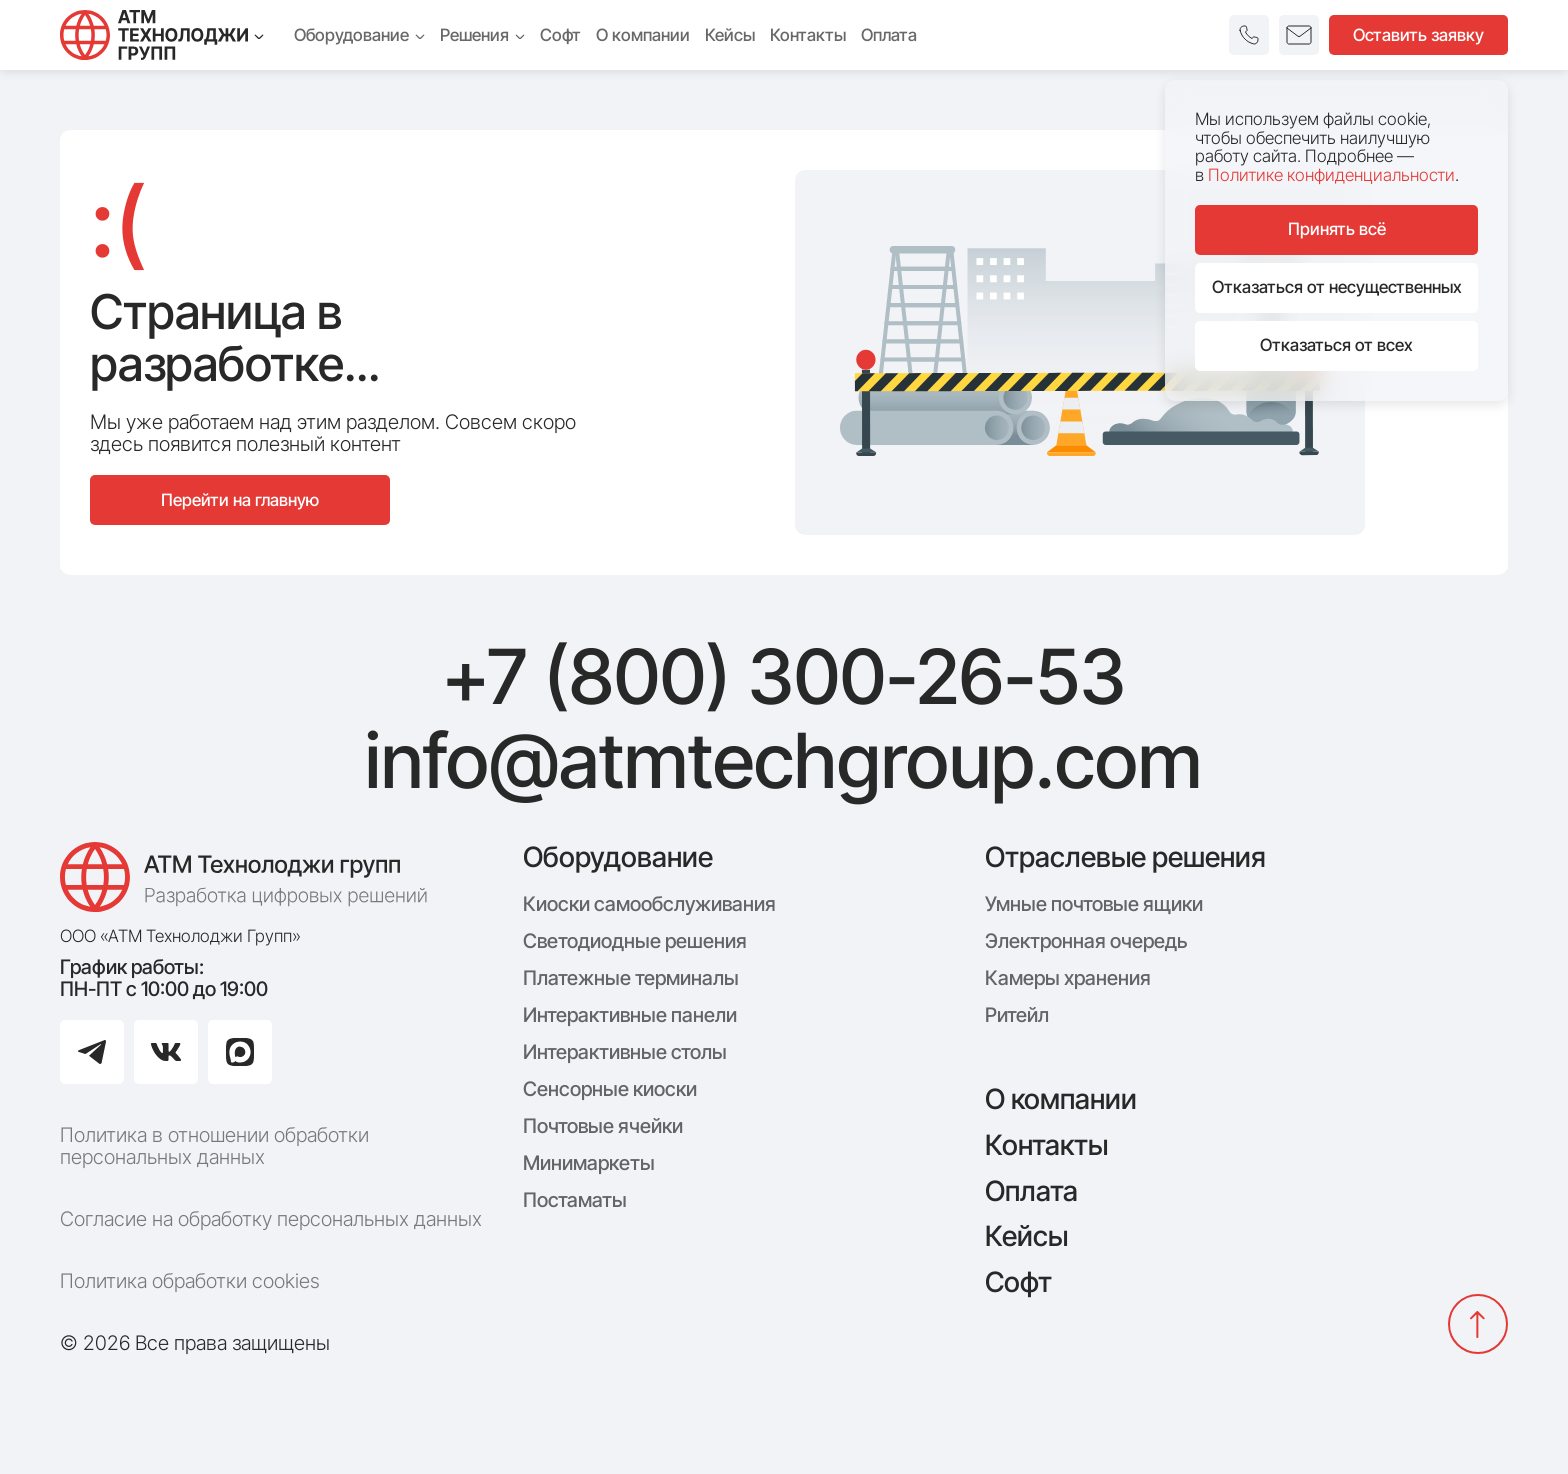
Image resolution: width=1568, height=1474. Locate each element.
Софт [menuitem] (560, 35)
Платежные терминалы (631, 978)
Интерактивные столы (625, 1052)
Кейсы (1026, 1236)
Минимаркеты (589, 1163)
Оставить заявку (1418, 35)
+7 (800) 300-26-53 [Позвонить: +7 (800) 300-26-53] (784, 677)
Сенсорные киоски (610, 1089)
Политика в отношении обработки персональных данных (214, 1146)
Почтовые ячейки (603, 1126)
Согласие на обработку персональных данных (271, 1219)
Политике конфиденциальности (1331, 175)
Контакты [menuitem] (808, 35)
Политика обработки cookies (190, 1281)
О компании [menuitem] (643, 35)
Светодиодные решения (635, 941)
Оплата (1031, 1191)
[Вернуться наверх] (1478, 1324)
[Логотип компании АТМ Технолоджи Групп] (249, 877)
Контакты (1046, 1145)
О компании (1061, 1099)
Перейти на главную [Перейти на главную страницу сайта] (240, 500)
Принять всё (1337, 229)
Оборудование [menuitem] (359, 35)
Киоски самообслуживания (649, 904)
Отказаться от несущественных (1337, 287)
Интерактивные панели (630, 1015)
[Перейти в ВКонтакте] (166, 1052)
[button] (1249, 35)
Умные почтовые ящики (1094, 904)
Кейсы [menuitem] (730, 35)
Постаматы (575, 1200)
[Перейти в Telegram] (92, 1052)
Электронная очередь (1086, 941)
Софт (1018, 1282)
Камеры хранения (1068, 978)
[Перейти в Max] (240, 1052)
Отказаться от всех (1336, 345)
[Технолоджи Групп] (162, 35)
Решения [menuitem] (482, 35)
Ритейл (1017, 1015)
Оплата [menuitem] (889, 35)
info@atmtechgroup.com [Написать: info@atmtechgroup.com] (783, 761)
